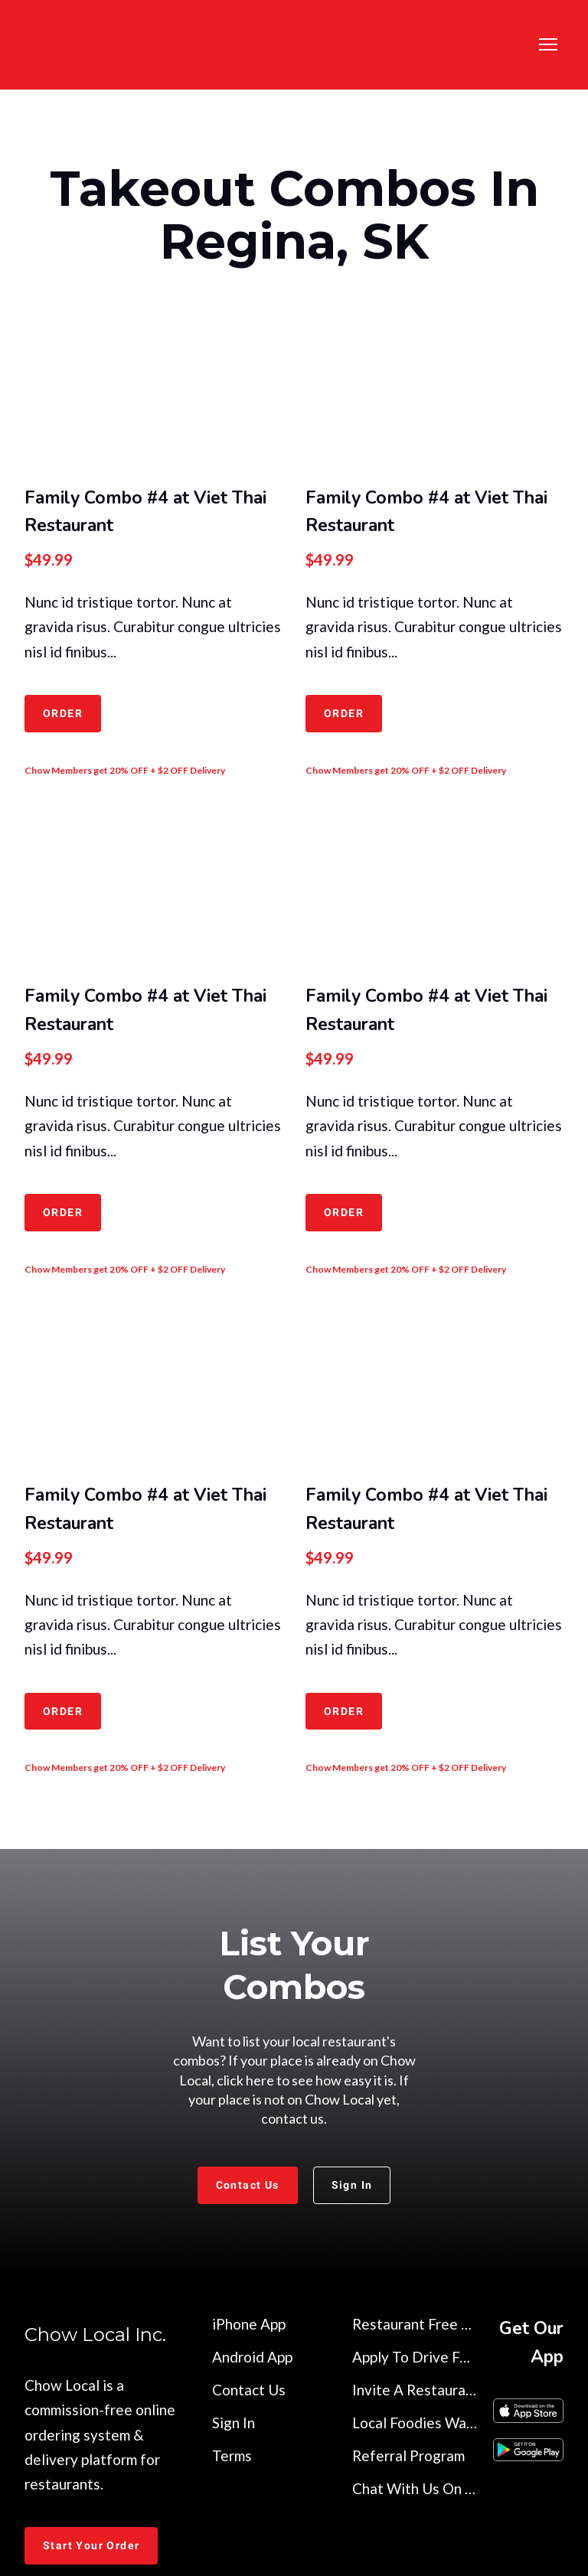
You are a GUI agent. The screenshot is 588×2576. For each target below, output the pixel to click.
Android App (252, 2357)
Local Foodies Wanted (415, 2422)
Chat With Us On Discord (415, 2488)
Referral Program (408, 2455)
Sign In (233, 2422)
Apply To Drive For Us (415, 2357)
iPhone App (249, 2324)
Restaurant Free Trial (415, 2324)
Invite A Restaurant (415, 2389)
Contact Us (249, 2389)
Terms (232, 2455)
